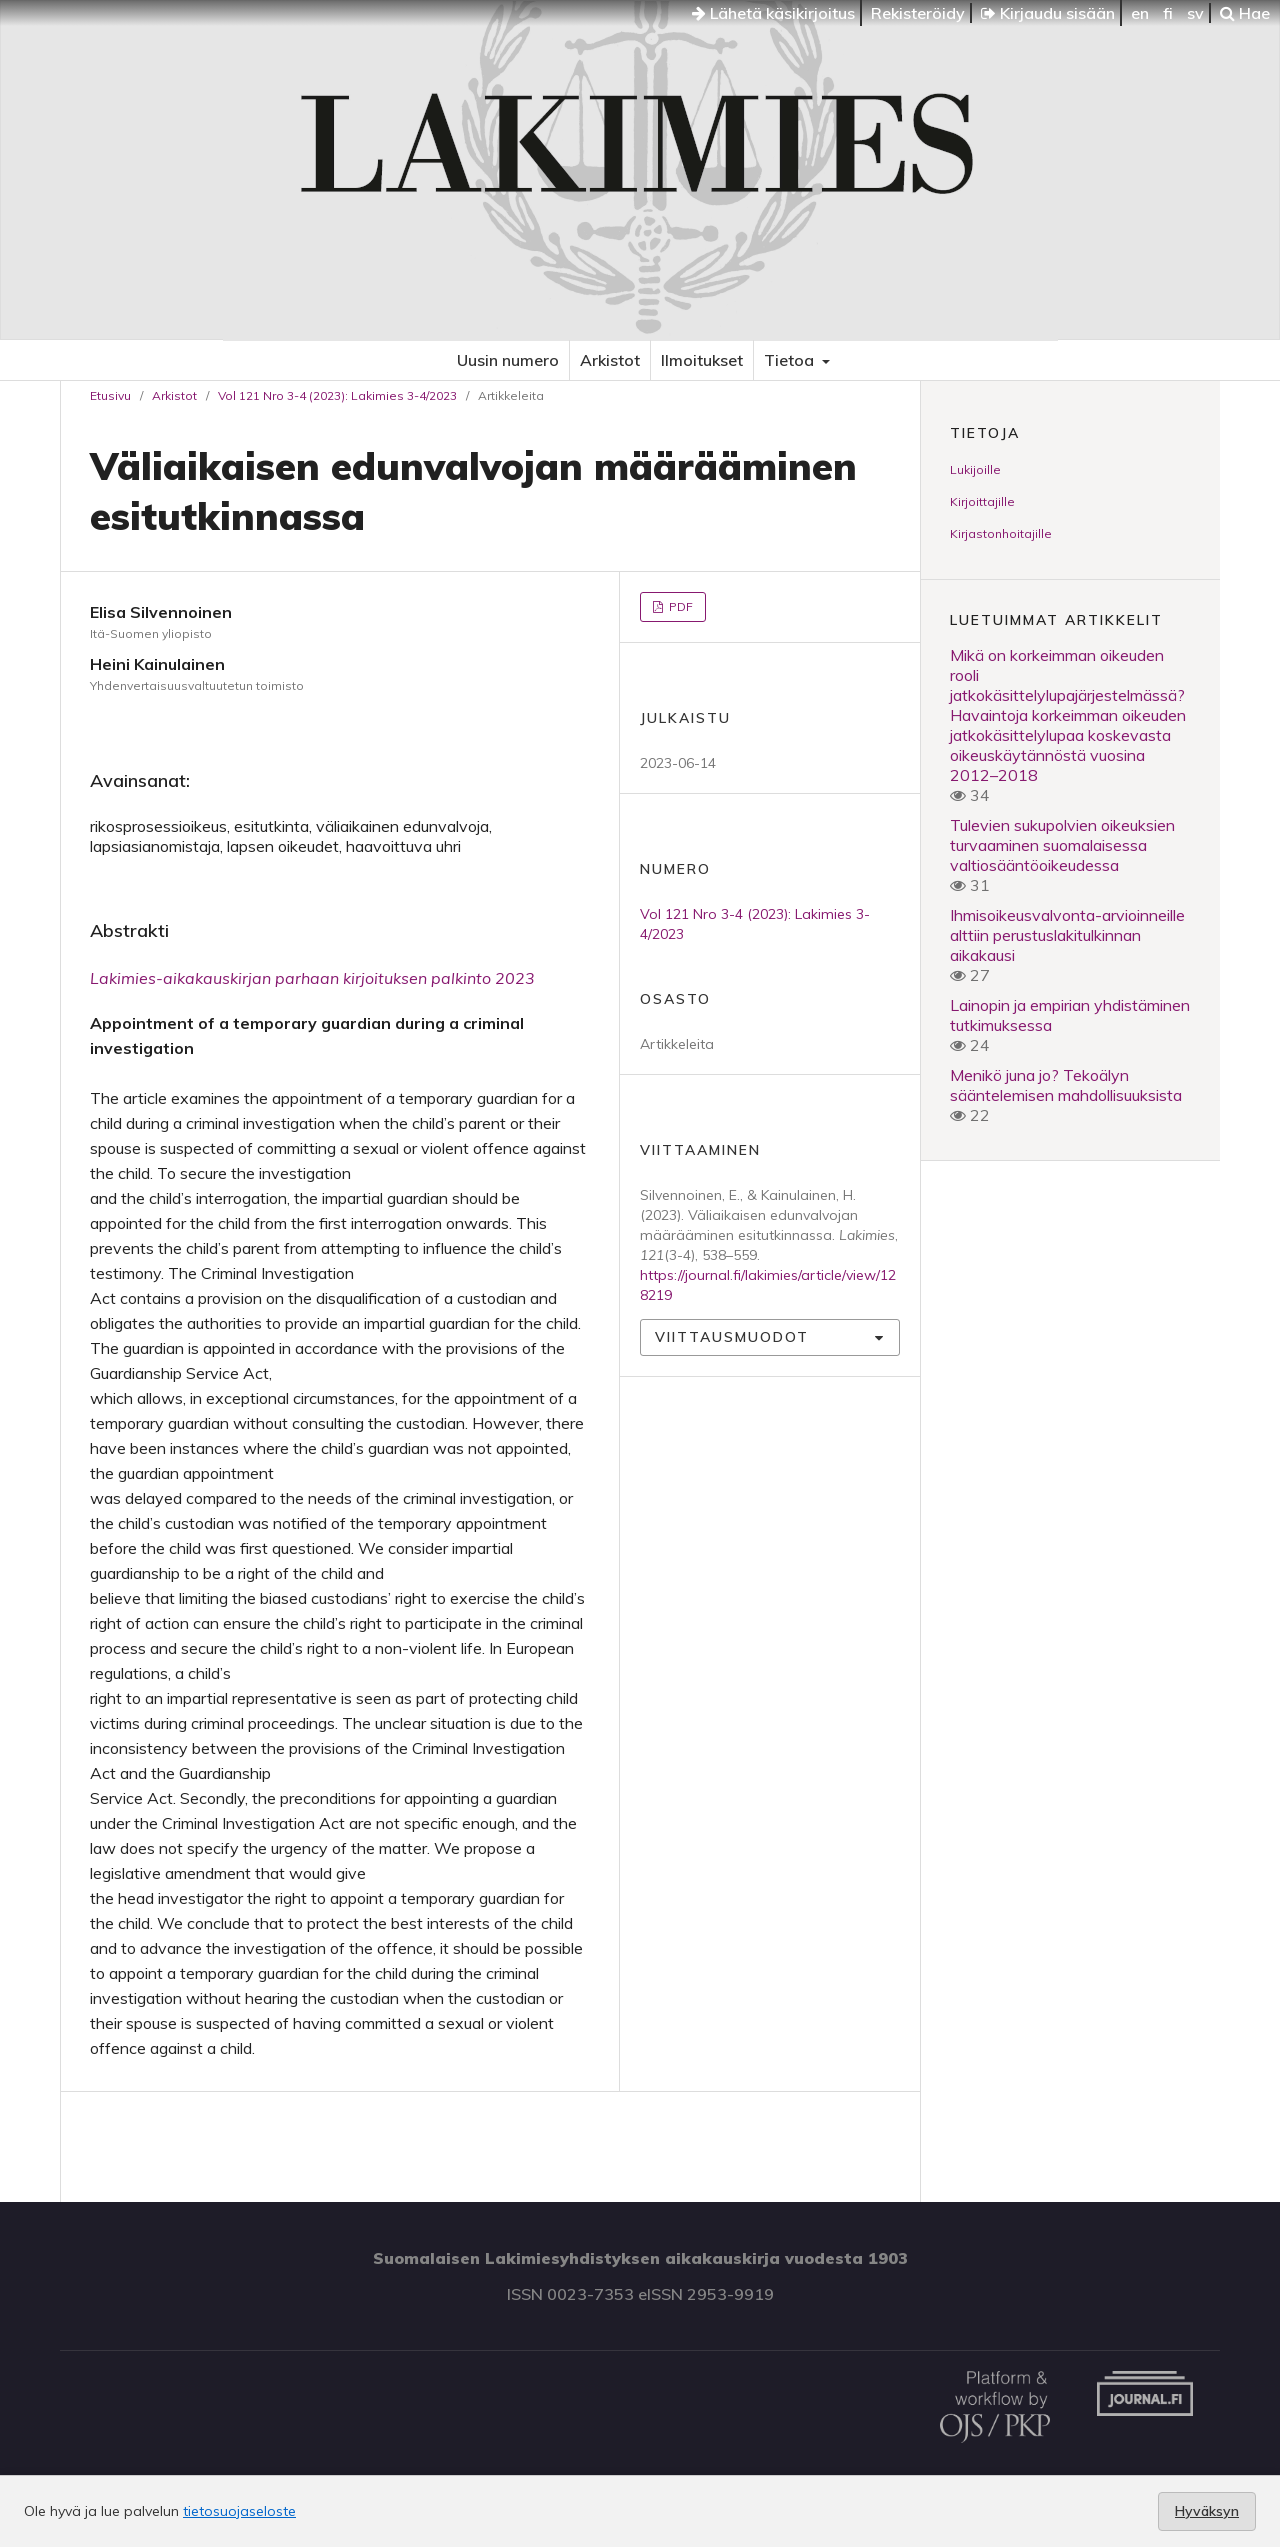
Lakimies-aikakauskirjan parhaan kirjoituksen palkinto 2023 (312, 978)
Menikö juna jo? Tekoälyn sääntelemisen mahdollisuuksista (1066, 1085)
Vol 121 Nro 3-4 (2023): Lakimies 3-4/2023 (337, 395)
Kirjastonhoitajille (1001, 533)
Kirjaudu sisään (1048, 13)
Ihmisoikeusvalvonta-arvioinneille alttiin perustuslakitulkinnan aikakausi (1067, 935)
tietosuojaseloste (239, 2511)
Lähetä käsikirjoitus (773, 13)
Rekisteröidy (918, 13)
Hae (1245, 13)
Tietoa (791, 360)
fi (1168, 13)
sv (1195, 13)
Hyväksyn (1207, 2511)
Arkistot (610, 360)
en (1140, 13)
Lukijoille (975, 469)
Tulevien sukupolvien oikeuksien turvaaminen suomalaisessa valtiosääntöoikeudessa (1062, 845)
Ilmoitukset (702, 360)
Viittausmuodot (732, 1337)
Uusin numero (508, 360)
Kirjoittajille (982, 501)
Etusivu (110, 395)
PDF (679, 606)
